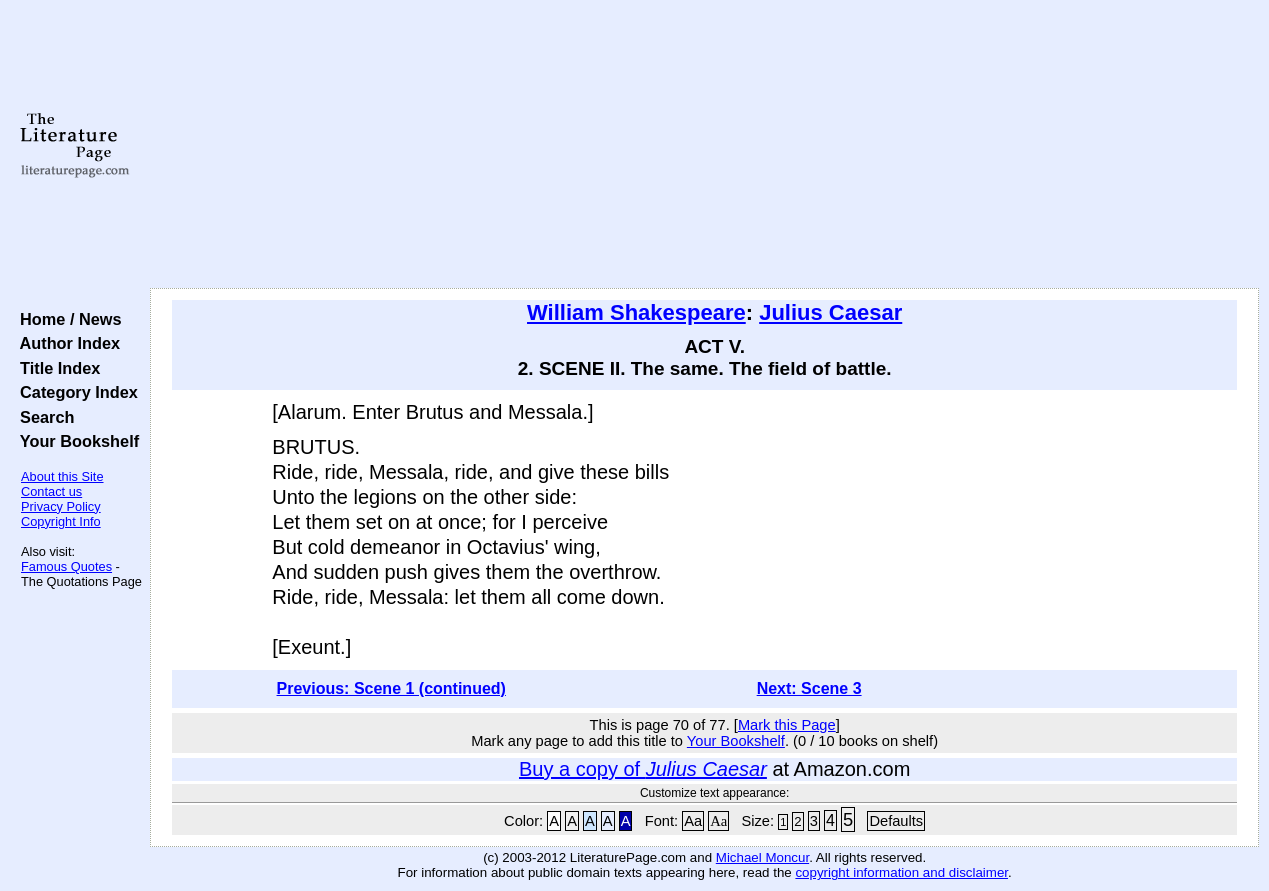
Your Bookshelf (75, 441)
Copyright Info (61, 521)
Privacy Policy (61, 506)
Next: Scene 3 (809, 688)
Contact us (51, 491)
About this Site (62, 476)
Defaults (896, 821)
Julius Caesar (830, 312)
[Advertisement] (704, 145)
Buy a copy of (643, 769)
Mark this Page (787, 725)
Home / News (66, 319)
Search (42, 417)
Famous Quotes (66, 566)
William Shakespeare (636, 312)
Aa (693, 821)
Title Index (55, 368)
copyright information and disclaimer (901, 872)
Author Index (65, 343)
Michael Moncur (762, 857)
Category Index (74, 392)
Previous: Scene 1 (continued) (391, 688)
